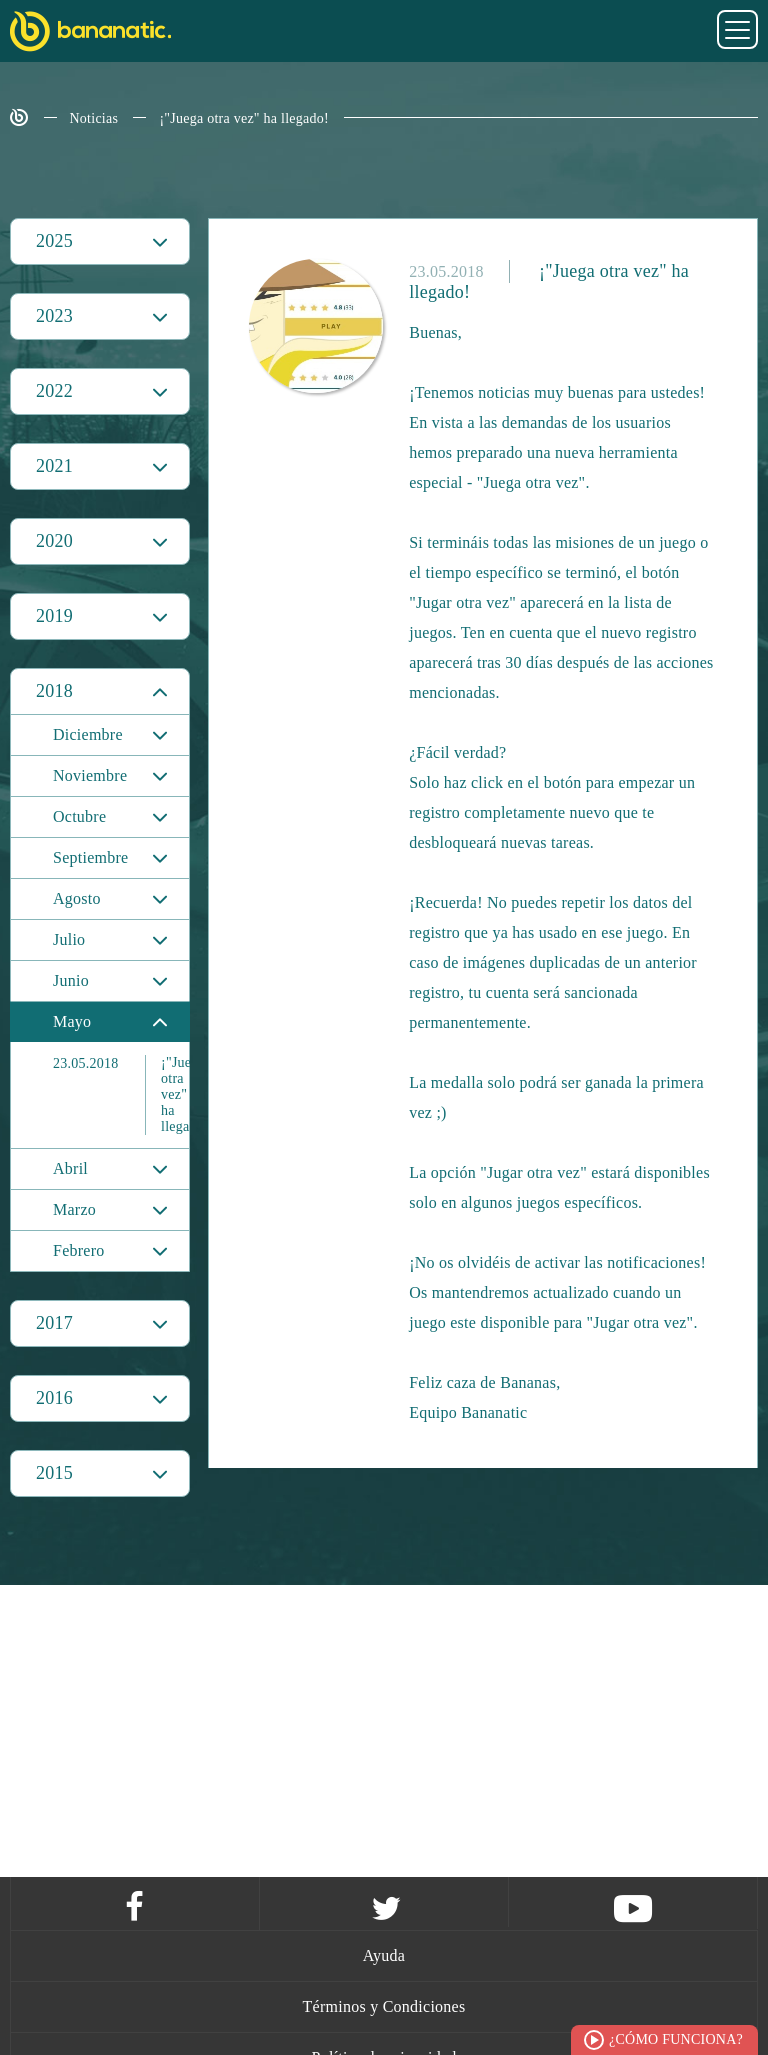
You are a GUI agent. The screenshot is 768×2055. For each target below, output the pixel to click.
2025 (54, 241)
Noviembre (90, 775)
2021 (54, 466)
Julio (69, 939)
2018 (54, 691)
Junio (71, 980)
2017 (54, 1323)
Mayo (72, 1021)
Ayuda (384, 1955)
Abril (70, 1168)
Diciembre (88, 734)
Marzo (74, 1209)
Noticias (94, 118)
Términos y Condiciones (384, 2006)
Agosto (77, 898)
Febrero (79, 1250)
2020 (54, 541)
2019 (54, 616)
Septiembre (90, 857)
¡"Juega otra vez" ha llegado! (244, 118)
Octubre (79, 816)
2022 (54, 391)
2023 (54, 316)
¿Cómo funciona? (676, 2039)
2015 (54, 1473)
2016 (54, 1398)
